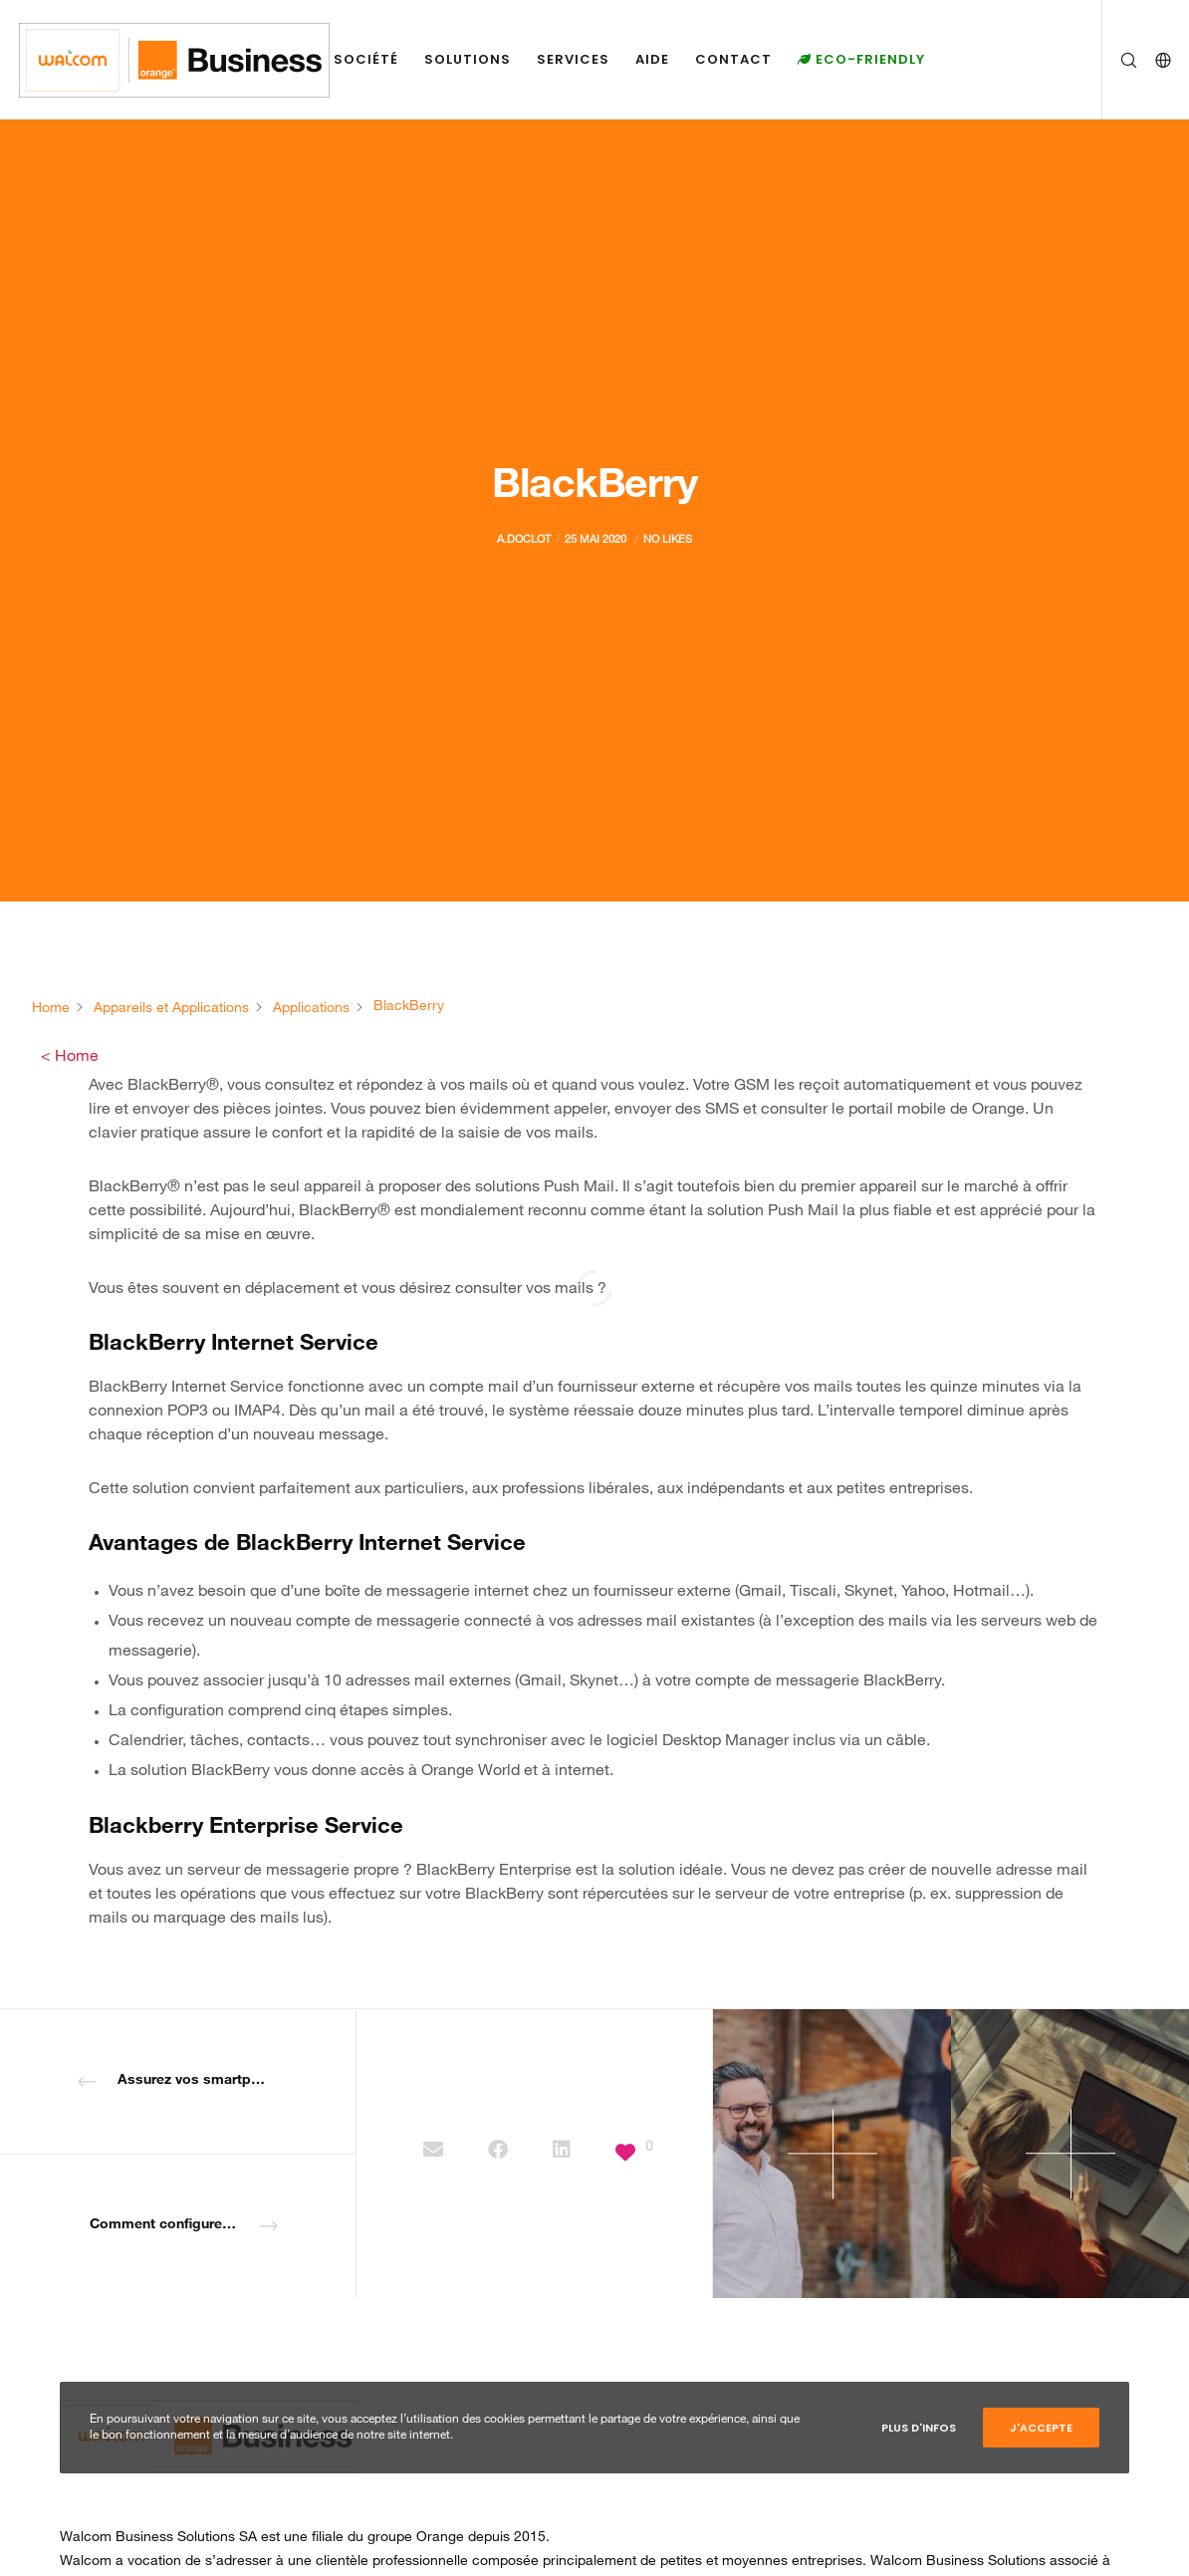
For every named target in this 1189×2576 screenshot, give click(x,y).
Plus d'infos (918, 2428)
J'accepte (1041, 2428)
